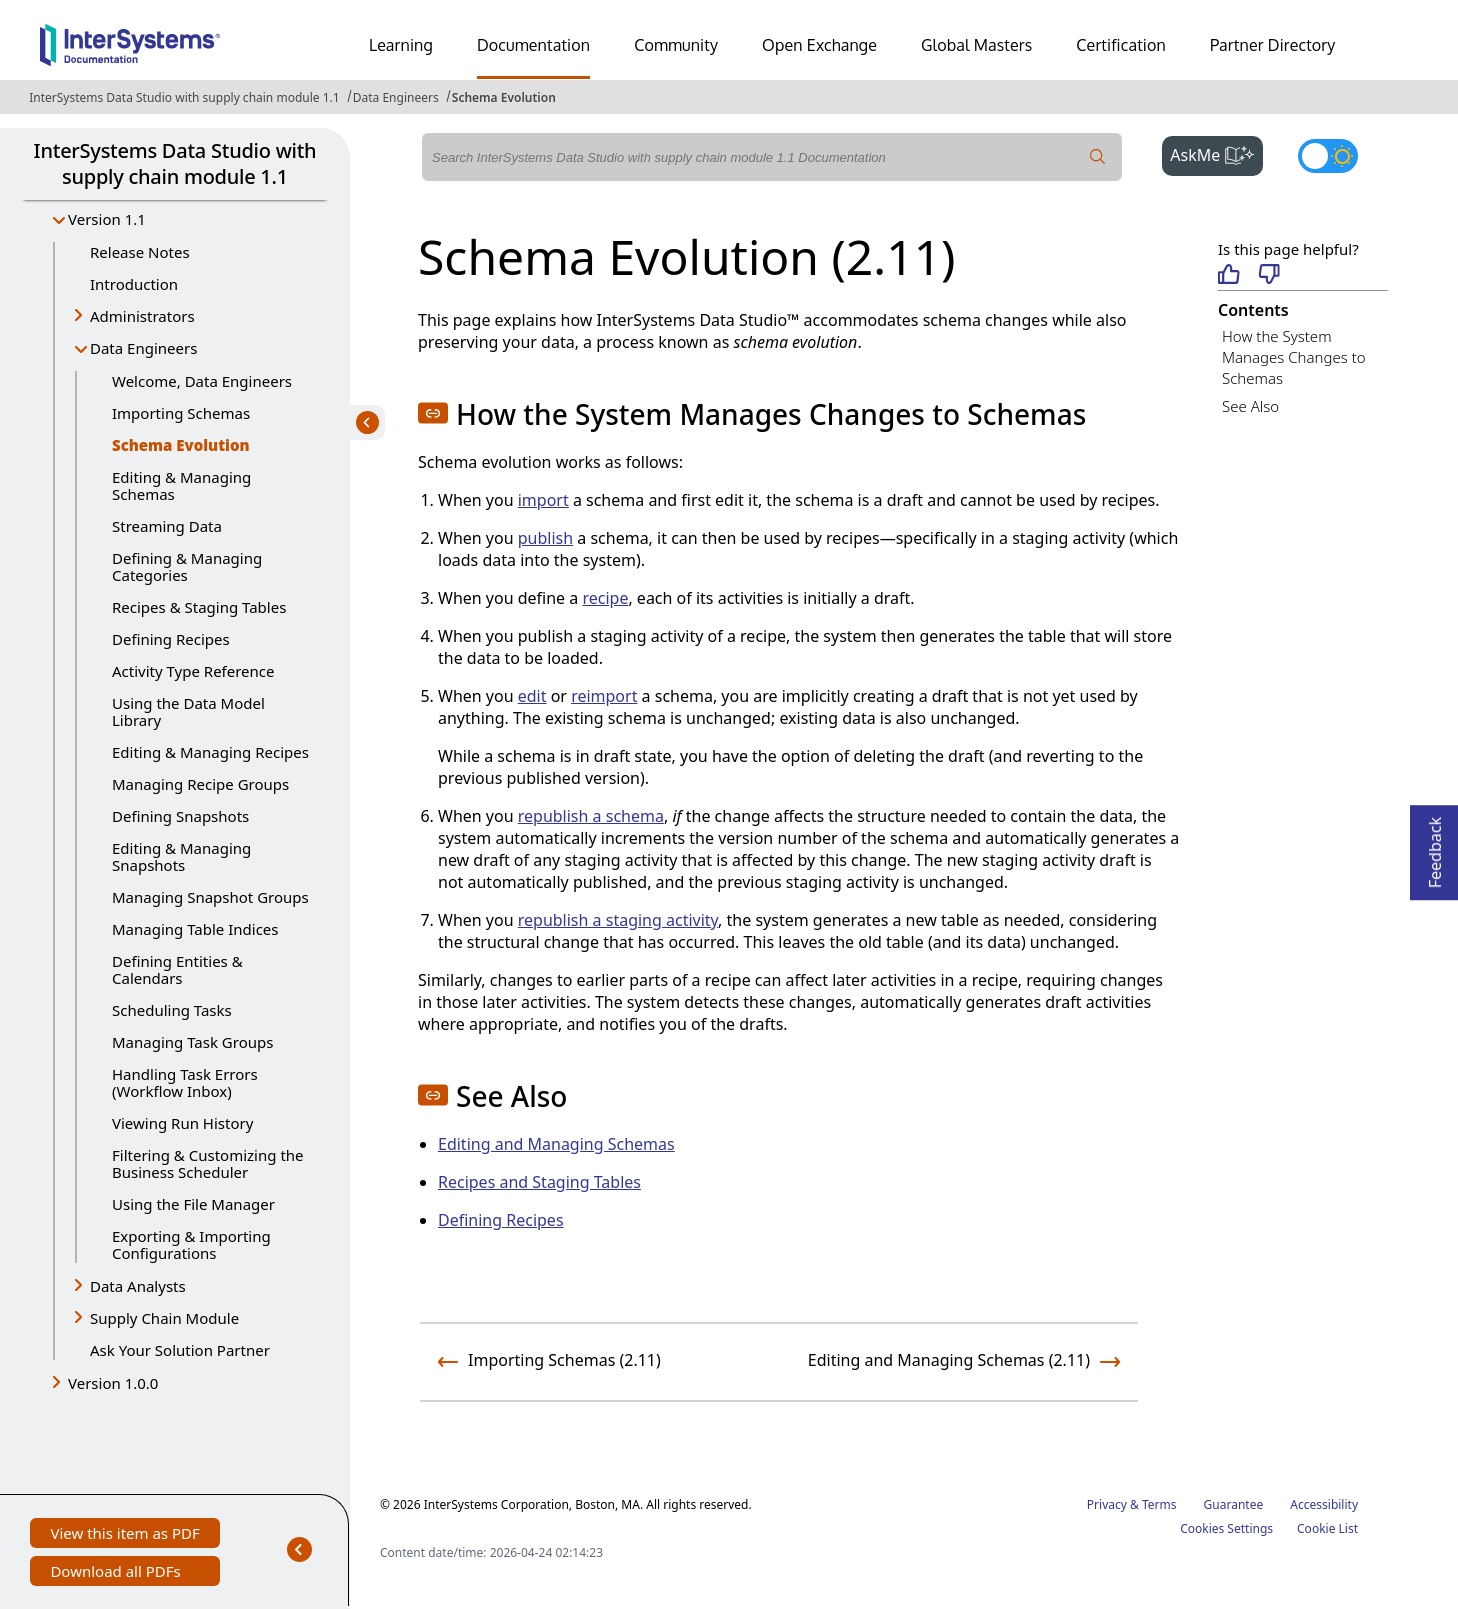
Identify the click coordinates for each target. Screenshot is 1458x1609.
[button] (433, 413)
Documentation (533, 45)
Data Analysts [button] (138, 1286)
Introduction (134, 284)
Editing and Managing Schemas (556, 1144)
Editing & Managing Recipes (210, 752)
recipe (605, 598)
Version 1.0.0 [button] (113, 1383)
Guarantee (1234, 1504)
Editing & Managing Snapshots (181, 856)
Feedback (1435, 846)
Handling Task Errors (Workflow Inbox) (185, 1082)
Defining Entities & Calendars (177, 969)
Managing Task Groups (192, 1042)
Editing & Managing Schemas (181, 485)
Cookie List (1327, 1528)
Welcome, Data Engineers (202, 381)
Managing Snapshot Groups (210, 897)
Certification (1121, 45)
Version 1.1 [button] (107, 219)
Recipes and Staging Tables (539, 1182)
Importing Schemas (181, 413)
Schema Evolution (504, 97)
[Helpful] (1228, 275)
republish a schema (591, 816)
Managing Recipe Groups (200, 784)
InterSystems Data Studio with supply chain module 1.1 (184, 97)
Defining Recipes (171, 639)
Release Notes (140, 252)
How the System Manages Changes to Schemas (1294, 357)
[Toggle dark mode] (1328, 156)
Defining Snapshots (180, 816)
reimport (604, 696)
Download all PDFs (117, 1573)
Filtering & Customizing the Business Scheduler (208, 1163)
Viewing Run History (182, 1123)
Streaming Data (167, 526)
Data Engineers (396, 97)
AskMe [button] (1216, 153)
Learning (401, 45)
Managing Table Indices (195, 929)
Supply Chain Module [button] (164, 1318)
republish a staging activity (618, 920)
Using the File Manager (193, 1204)
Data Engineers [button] (143, 348)
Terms (1159, 1504)
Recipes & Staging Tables (199, 607)
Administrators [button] (142, 316)
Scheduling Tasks (172, 1010)
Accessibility (1324, 1504)
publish (545, 538)
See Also (1250, 406)
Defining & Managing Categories (187, 566)
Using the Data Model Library (188, 711)
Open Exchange (819, 45)
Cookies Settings (1226, 1529)
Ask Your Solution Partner (180, 1350)
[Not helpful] (1269, 275)
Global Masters (976, 45)
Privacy (1107, 1504)
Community (676, 45)
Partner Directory (1273, 45)
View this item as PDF (124, 1535)
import (543, 500)
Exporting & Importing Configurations (191, 1244)
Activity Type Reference (193, 671)
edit (532, 696)
